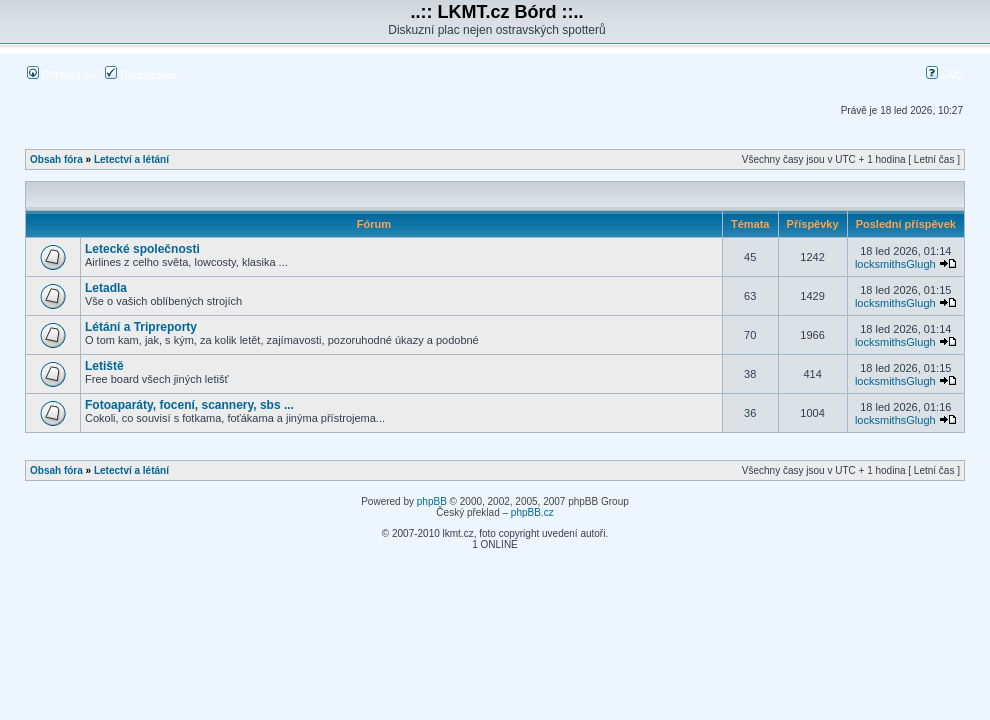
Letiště (104, 366)
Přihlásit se (61, 75)
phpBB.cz (532, 512)
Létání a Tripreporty (141, 327)
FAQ (944, 75)
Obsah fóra (56, 159)
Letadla (106, 288)
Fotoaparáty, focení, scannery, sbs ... (189, 405)
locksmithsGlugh (895, 264)
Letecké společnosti (142, 249)
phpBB (432, 501)
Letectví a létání (131, 159)
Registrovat (140, 75)
